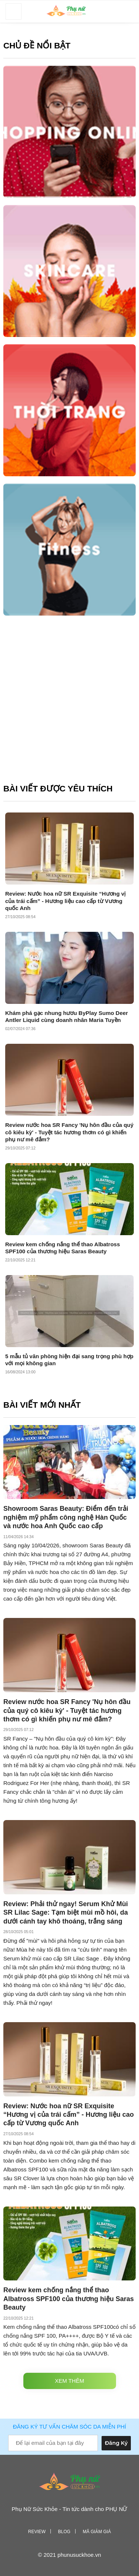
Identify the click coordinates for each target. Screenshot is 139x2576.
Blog (64, 2531)
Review (37, 2531)
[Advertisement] (69, 703)
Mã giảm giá (97, 2531)
